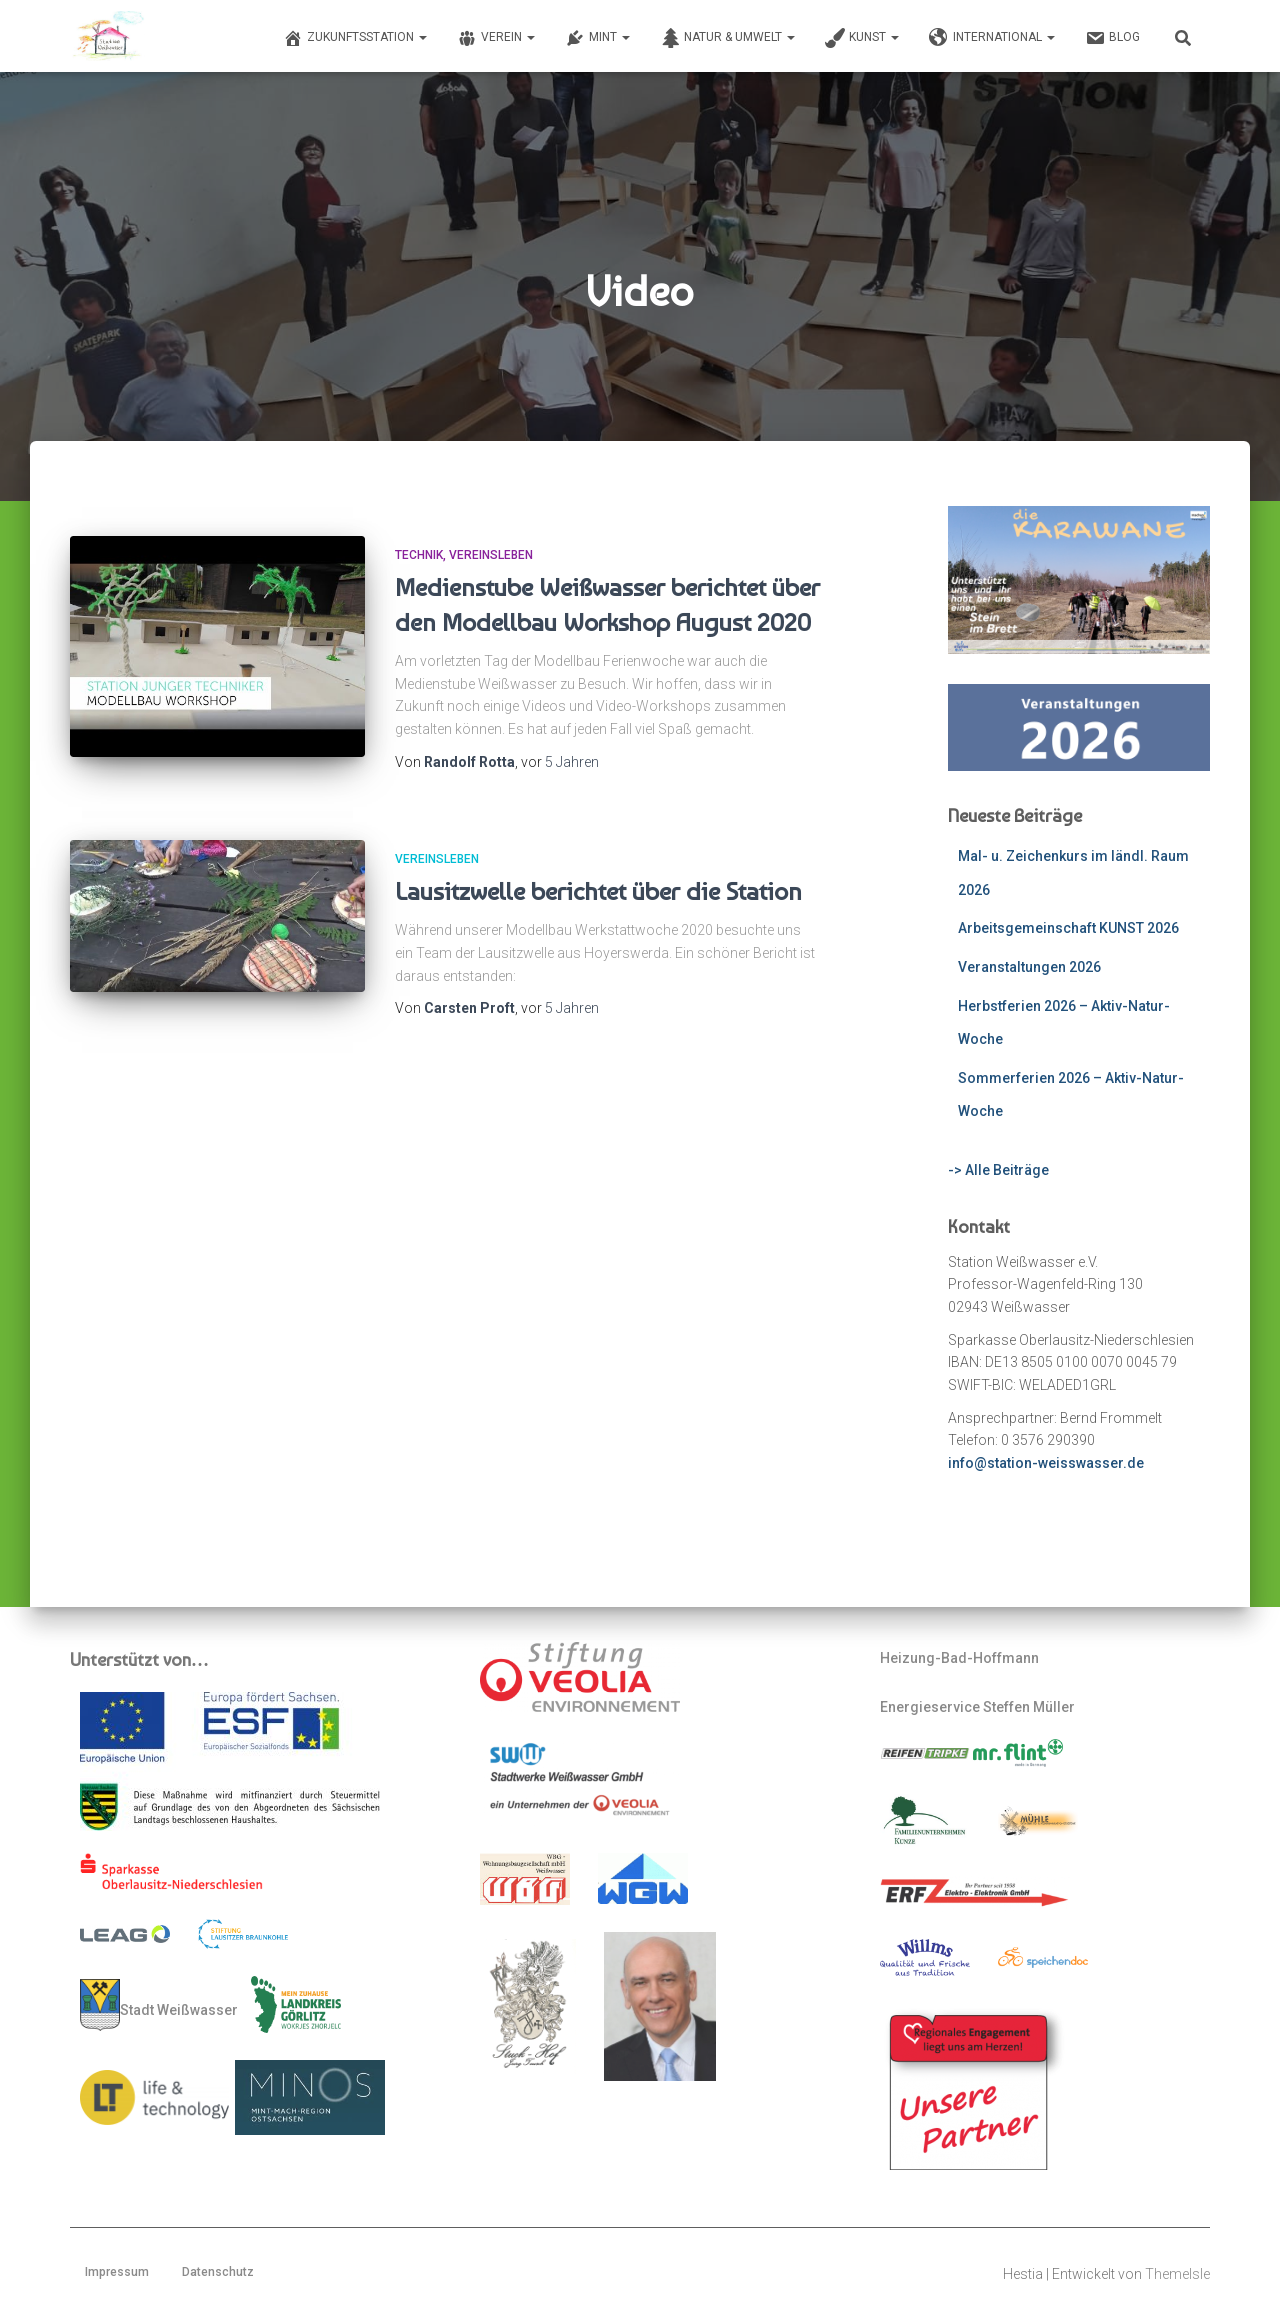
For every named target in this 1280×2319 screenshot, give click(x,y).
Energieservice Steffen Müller (977, 1707)
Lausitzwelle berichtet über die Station (598, 891)
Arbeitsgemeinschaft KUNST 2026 (1068, 928)
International (992, 38)
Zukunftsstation (355, 38)
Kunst (862, 38)
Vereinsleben (491, 555)
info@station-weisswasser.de (1046, 1463)
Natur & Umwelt (727, 38)
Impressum (117, 2272)
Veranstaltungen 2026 (1029, 967)
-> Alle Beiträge (998, 1170)
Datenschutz (218, 2272)
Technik (419, 555)
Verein (496, 38)
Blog (1112, 38)
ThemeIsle (1177, 2274)
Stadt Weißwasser (159, 2005)
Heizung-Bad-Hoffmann (959, 1658)
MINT (597, 38)
